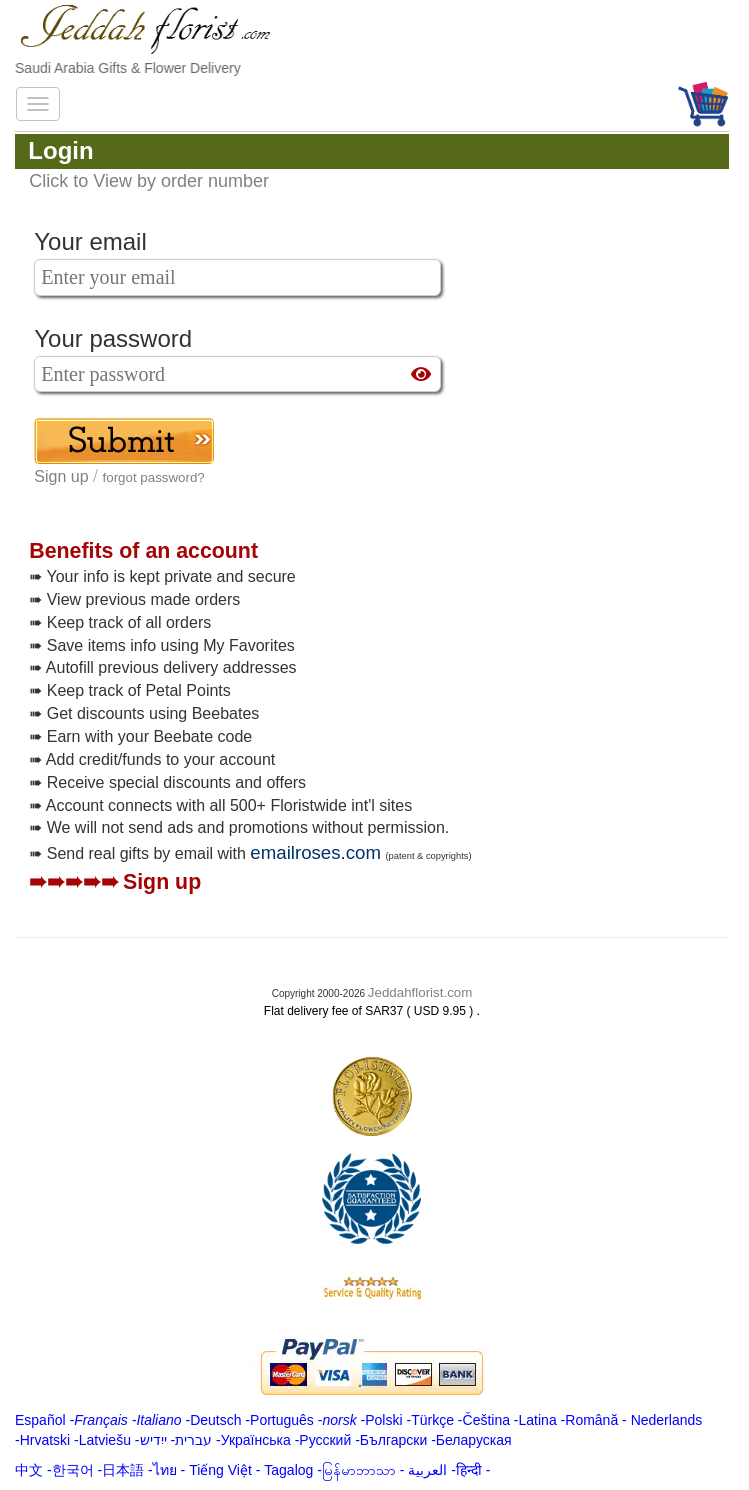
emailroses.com (315, 852)
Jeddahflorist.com (420, 992)
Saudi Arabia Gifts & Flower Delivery (128, 68)
